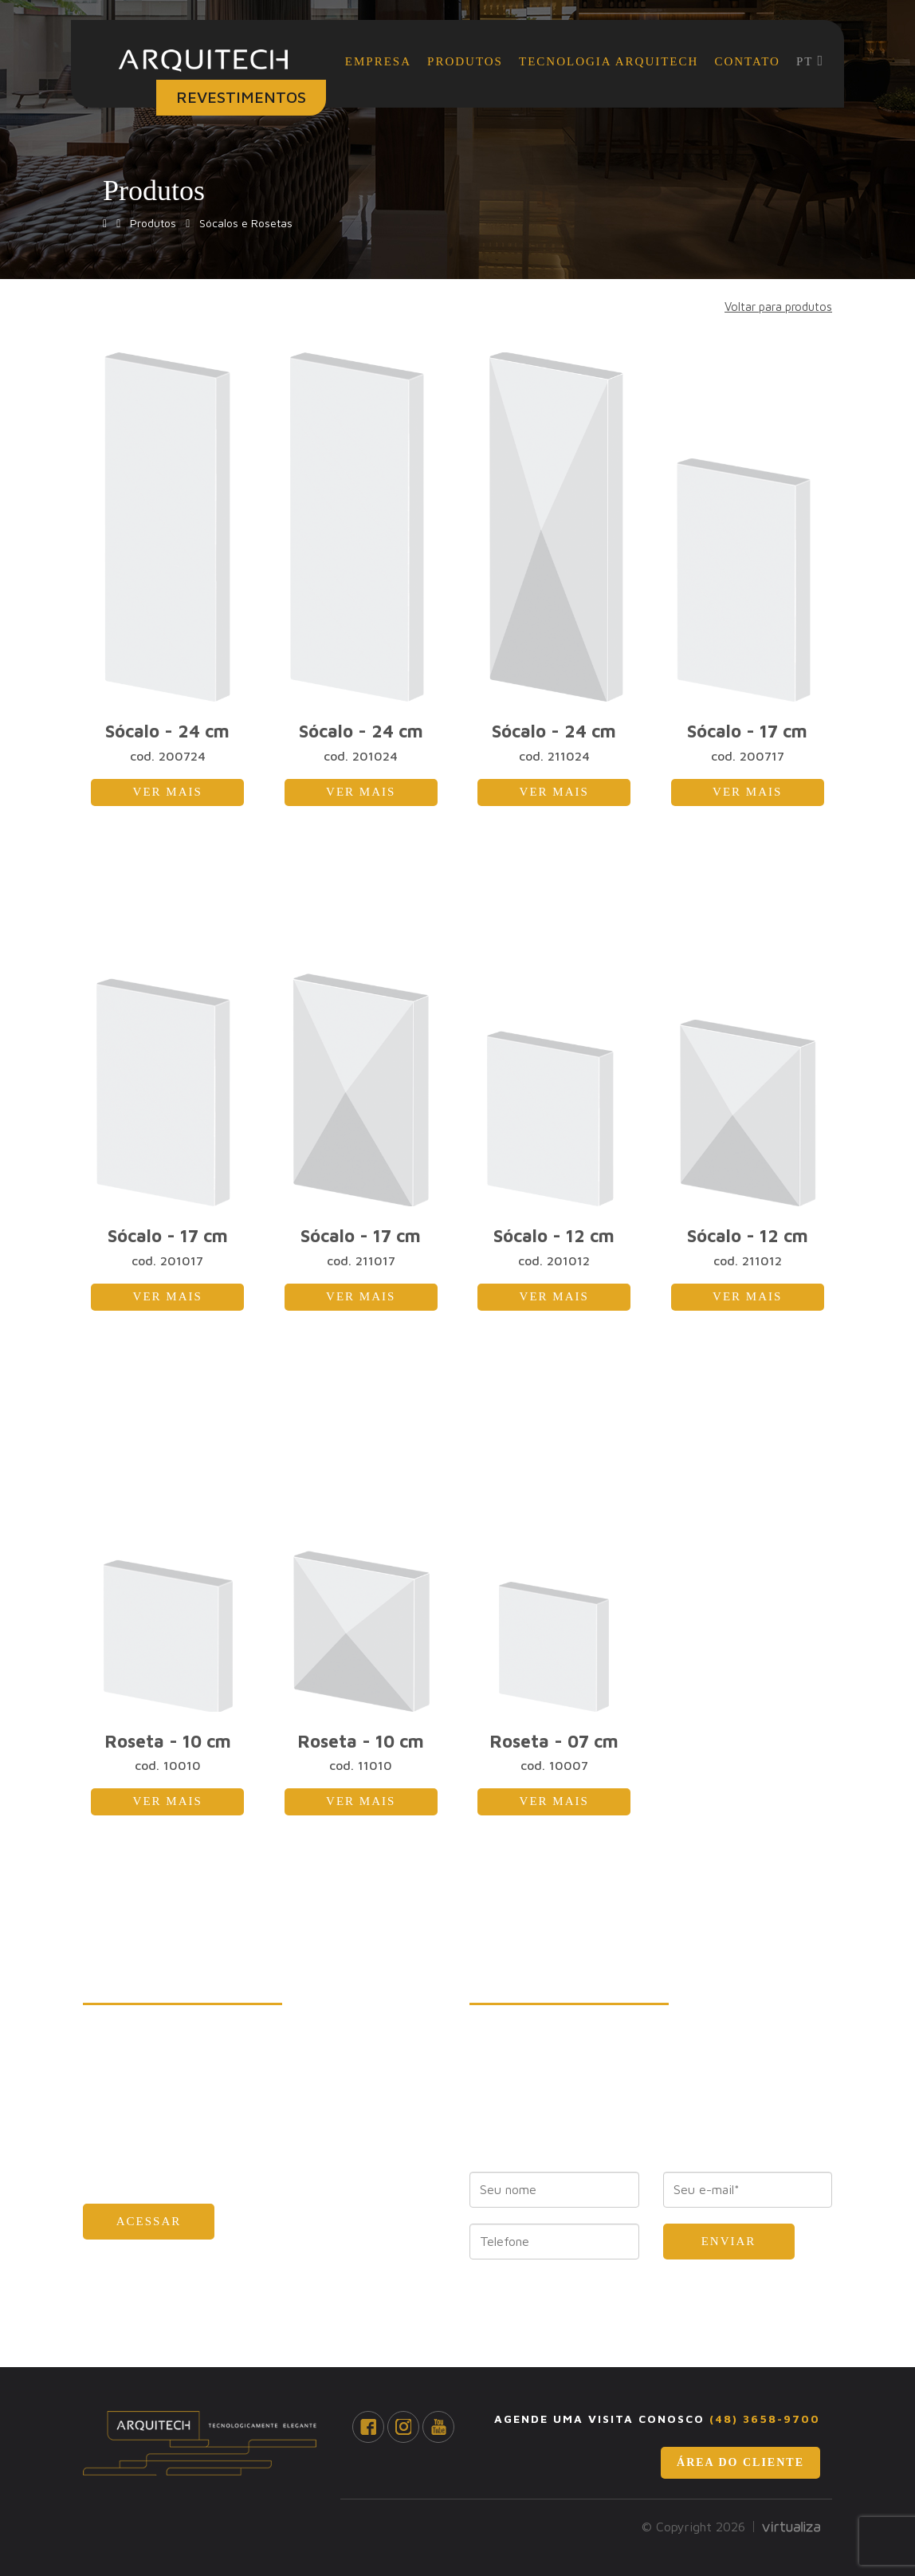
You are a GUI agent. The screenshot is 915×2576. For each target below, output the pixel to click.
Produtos (465, 61)
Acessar (149, 2221)
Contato (747, 61)
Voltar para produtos (778, 306)
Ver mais (167, 791)
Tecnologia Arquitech (608, 61)
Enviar (728, 2241)
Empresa (378, 61)
